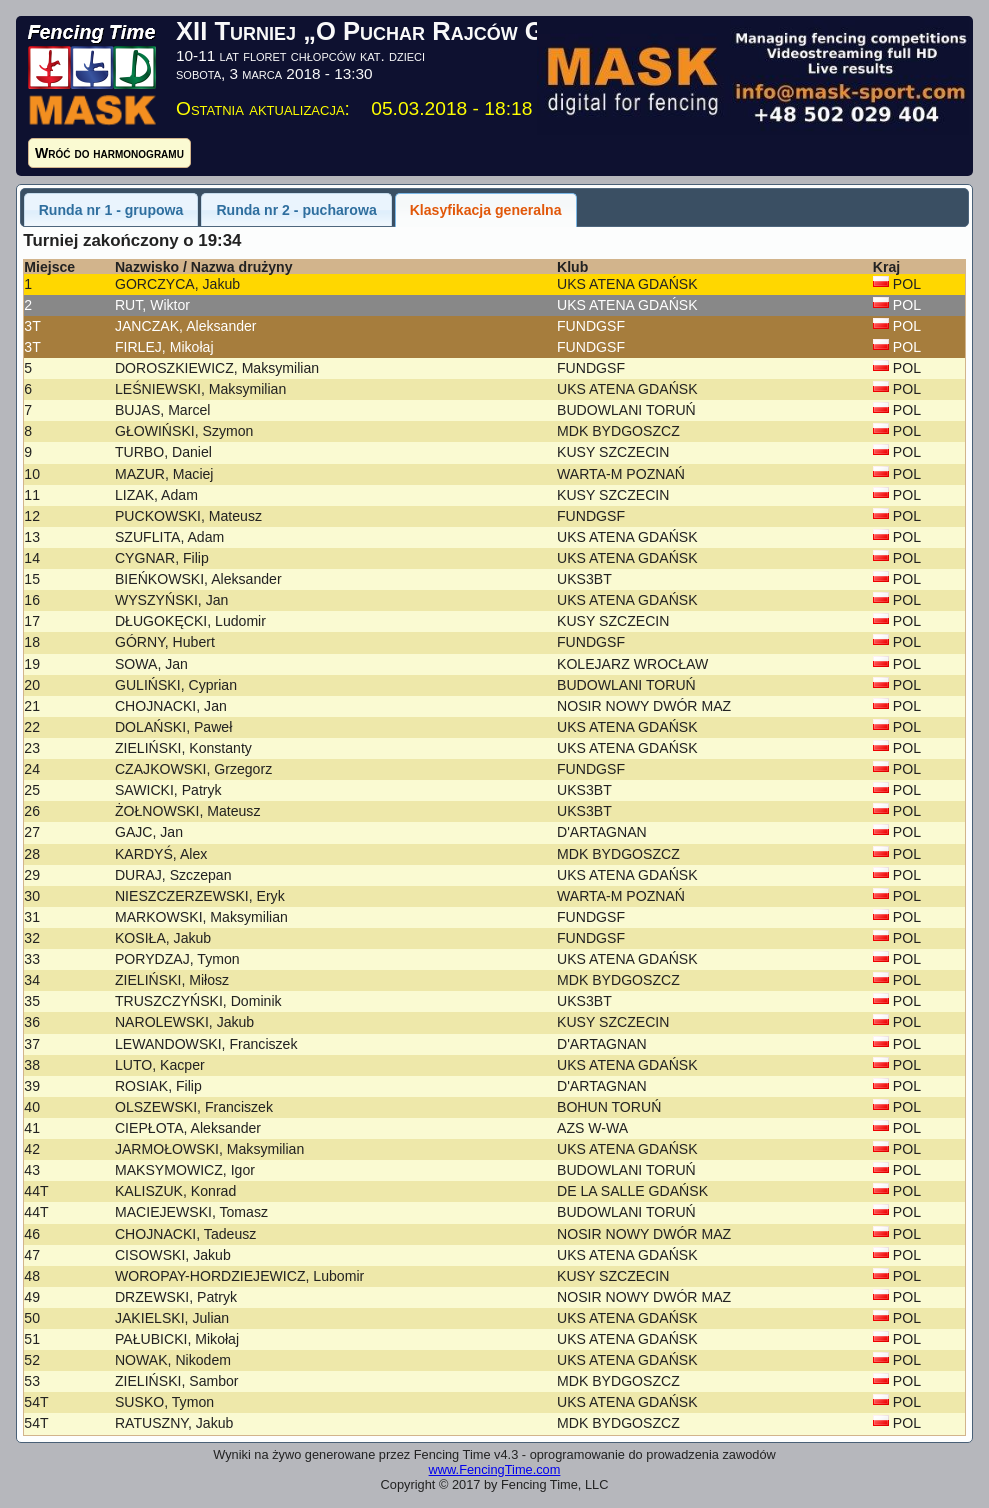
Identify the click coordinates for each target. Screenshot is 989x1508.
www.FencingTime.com (495, 1469)
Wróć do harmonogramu (109, 153)
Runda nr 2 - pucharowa (296, 210)
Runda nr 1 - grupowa (111, 210)
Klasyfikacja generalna (486, 210)
